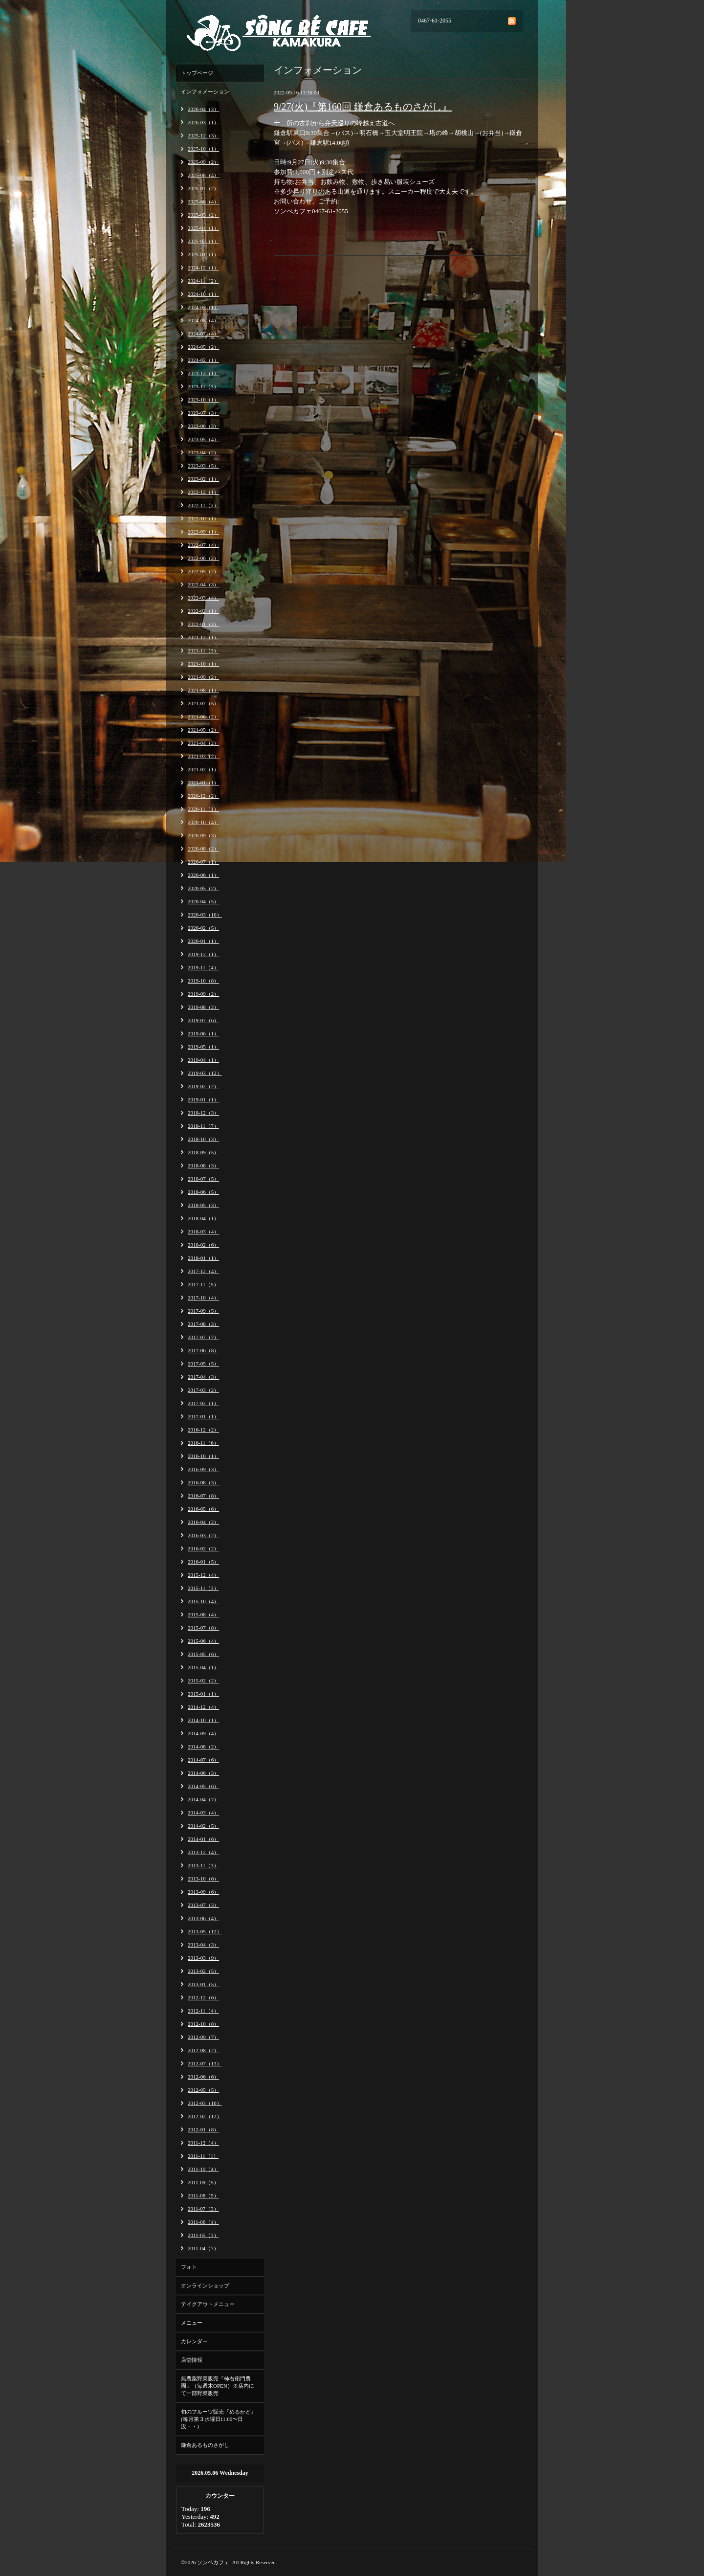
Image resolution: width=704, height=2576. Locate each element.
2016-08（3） (203, 1482)
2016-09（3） (203, 1469)
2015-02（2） (203, 1680)
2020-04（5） (203, 901)
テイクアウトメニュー (208, 2304)
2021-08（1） (203, 690)
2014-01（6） (203, 1839)
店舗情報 (191, 2360)
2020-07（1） (203, 862)
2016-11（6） (203, 1443)
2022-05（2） (203, 571)
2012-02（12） (205, 2116)
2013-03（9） (203, 1958)
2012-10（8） (203, 2024)
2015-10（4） (203, 1601)
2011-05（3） (203, 2235)
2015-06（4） (203, 1641)
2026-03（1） (203, 122)
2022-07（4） (203, 545)
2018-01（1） (203, 1258)
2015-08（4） (203, 1614)
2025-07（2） (203, 188)
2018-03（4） (203, 1231)
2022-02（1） (203, 611)
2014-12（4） (203, 1707)
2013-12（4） (203, 1852)
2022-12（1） (203, 492)
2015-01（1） (203, 1694)
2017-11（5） (203, 1284)
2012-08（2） (203, 2050)
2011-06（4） (203, 2222)
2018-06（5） (203, 1192)
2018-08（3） (203, 1165)
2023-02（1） (203, 479)
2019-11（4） (203, 967)
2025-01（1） (203, 254)
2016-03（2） (203, 1535)
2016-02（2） (203, 1548)
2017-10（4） (203, 1297)
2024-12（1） (203, 267)
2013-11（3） (203, 1865)
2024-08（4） (203, 320)
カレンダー (194, 2341)
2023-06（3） (203, 426)
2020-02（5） (203, 928)
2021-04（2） (203, 743)
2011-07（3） (203, 2209)
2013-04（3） (203, 1945)
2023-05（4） (203, 439)
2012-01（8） (203, 2129)
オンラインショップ (205, 2285)
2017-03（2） (203, 1390)
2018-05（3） (203, 1205)
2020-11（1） (203, 809)
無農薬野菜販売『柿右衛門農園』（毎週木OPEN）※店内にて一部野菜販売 (217, 2385)
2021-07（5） (203, 703)
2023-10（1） (203, 400)
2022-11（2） (203, 505)
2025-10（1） (203, 149)
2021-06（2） (203, 716)
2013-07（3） (203, 1905)
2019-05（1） (203, 1047)
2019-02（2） (203, 1086)
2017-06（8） (203, 1350)
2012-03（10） (205, 2103)
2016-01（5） (203, 1562)
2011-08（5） (203, 2195)
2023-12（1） (203, 373)
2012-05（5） (203, 2090)
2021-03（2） (203, 756)
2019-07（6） (203, 1020)
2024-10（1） (203, 294)
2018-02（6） (203, 1245)
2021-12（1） (203, 637)
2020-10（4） (203, 822)
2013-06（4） (203, 1918)
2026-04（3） (203, 109)
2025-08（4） (203, 175)
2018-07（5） (203, 1179)
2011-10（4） (203, 2169)
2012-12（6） (203, 1997)
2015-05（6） (203, 1654)
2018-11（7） (203, 1126)
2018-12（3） (203, 1113)
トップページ (197, 73)
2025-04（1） (203, 228)
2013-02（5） (203, 1971)
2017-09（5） (203, 1311)
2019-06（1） (203, 1033)
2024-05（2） (203, 347)
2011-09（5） (203, 2182)
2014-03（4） (203, 1812)
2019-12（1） (203, 954)
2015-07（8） (203, 1628)
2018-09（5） (203, 1152)
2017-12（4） (203, 1271)
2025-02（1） (203, 241)
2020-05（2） (203, 888)
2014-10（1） (203, 1720)
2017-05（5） (203, 1363)
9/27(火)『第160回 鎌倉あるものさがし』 (363, 106)
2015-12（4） (203, 1575)
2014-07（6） (203, 1760)
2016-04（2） (203, 1522)
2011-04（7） (203, 2248)
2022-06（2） (203, 558)
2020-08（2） (203, 848)
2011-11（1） (203, 2156)
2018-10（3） (203, 1139)
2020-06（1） (203, 875)
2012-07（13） (205, 2063)
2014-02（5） (203, 1826)
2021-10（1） (203, 664)
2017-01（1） (203, 1416)
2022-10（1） (203, 518)
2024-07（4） (203, 333)
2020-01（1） (203, 941)
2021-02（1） (203, 769)
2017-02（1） (203, 1403)
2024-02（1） (203, 360)
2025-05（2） (203, 215)
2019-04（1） (203, 1060)
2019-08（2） (203, 1007)
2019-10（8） (203, 981)
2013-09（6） (203, 1892)
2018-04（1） (203, 1218)
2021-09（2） (203, 677)
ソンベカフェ (213, 2562)
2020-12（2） (203, 796)
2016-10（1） (203, 1456)
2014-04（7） (203, 1799)
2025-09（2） (203, 162)
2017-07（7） (203, 1337)
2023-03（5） (203, 466)
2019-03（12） (205, 1073)
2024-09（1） (203, 307)
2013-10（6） (203, 1879)
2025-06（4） (203, 201)
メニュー (191, 2323)
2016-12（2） (203, 1430)
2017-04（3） (203, 1377)
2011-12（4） (203, 2143)
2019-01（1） (203, 1099)
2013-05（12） (205, 1931)
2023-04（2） (203, 452)
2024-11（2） (203, 281)
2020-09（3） (203, 835)
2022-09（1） (203, 532)
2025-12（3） (203, 135)
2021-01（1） (203, 782)
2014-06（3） (203, 1773)
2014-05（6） (203, 1786)
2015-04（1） (203, 1667)
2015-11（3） (203, 1588)
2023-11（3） (203, 386)
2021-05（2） (203, 730)
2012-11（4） (203, 2011)
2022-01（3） (203, 624)
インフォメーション (205, 91)
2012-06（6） (203, 2077)
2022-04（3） (203, 584)
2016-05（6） (203, 1509)
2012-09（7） (203, 2037)
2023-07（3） (203, 413)
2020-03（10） (205, 915)
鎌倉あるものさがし (205, 2445)
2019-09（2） (203, 994)
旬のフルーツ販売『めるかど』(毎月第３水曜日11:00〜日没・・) (218, 2419)
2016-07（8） (203, 1496)
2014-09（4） (203, 1733)
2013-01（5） (203, 1984)
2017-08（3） (203, 1324)
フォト (189, 2267)
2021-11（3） (203, 650)
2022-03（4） (203, 598)
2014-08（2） (203, 1746)
